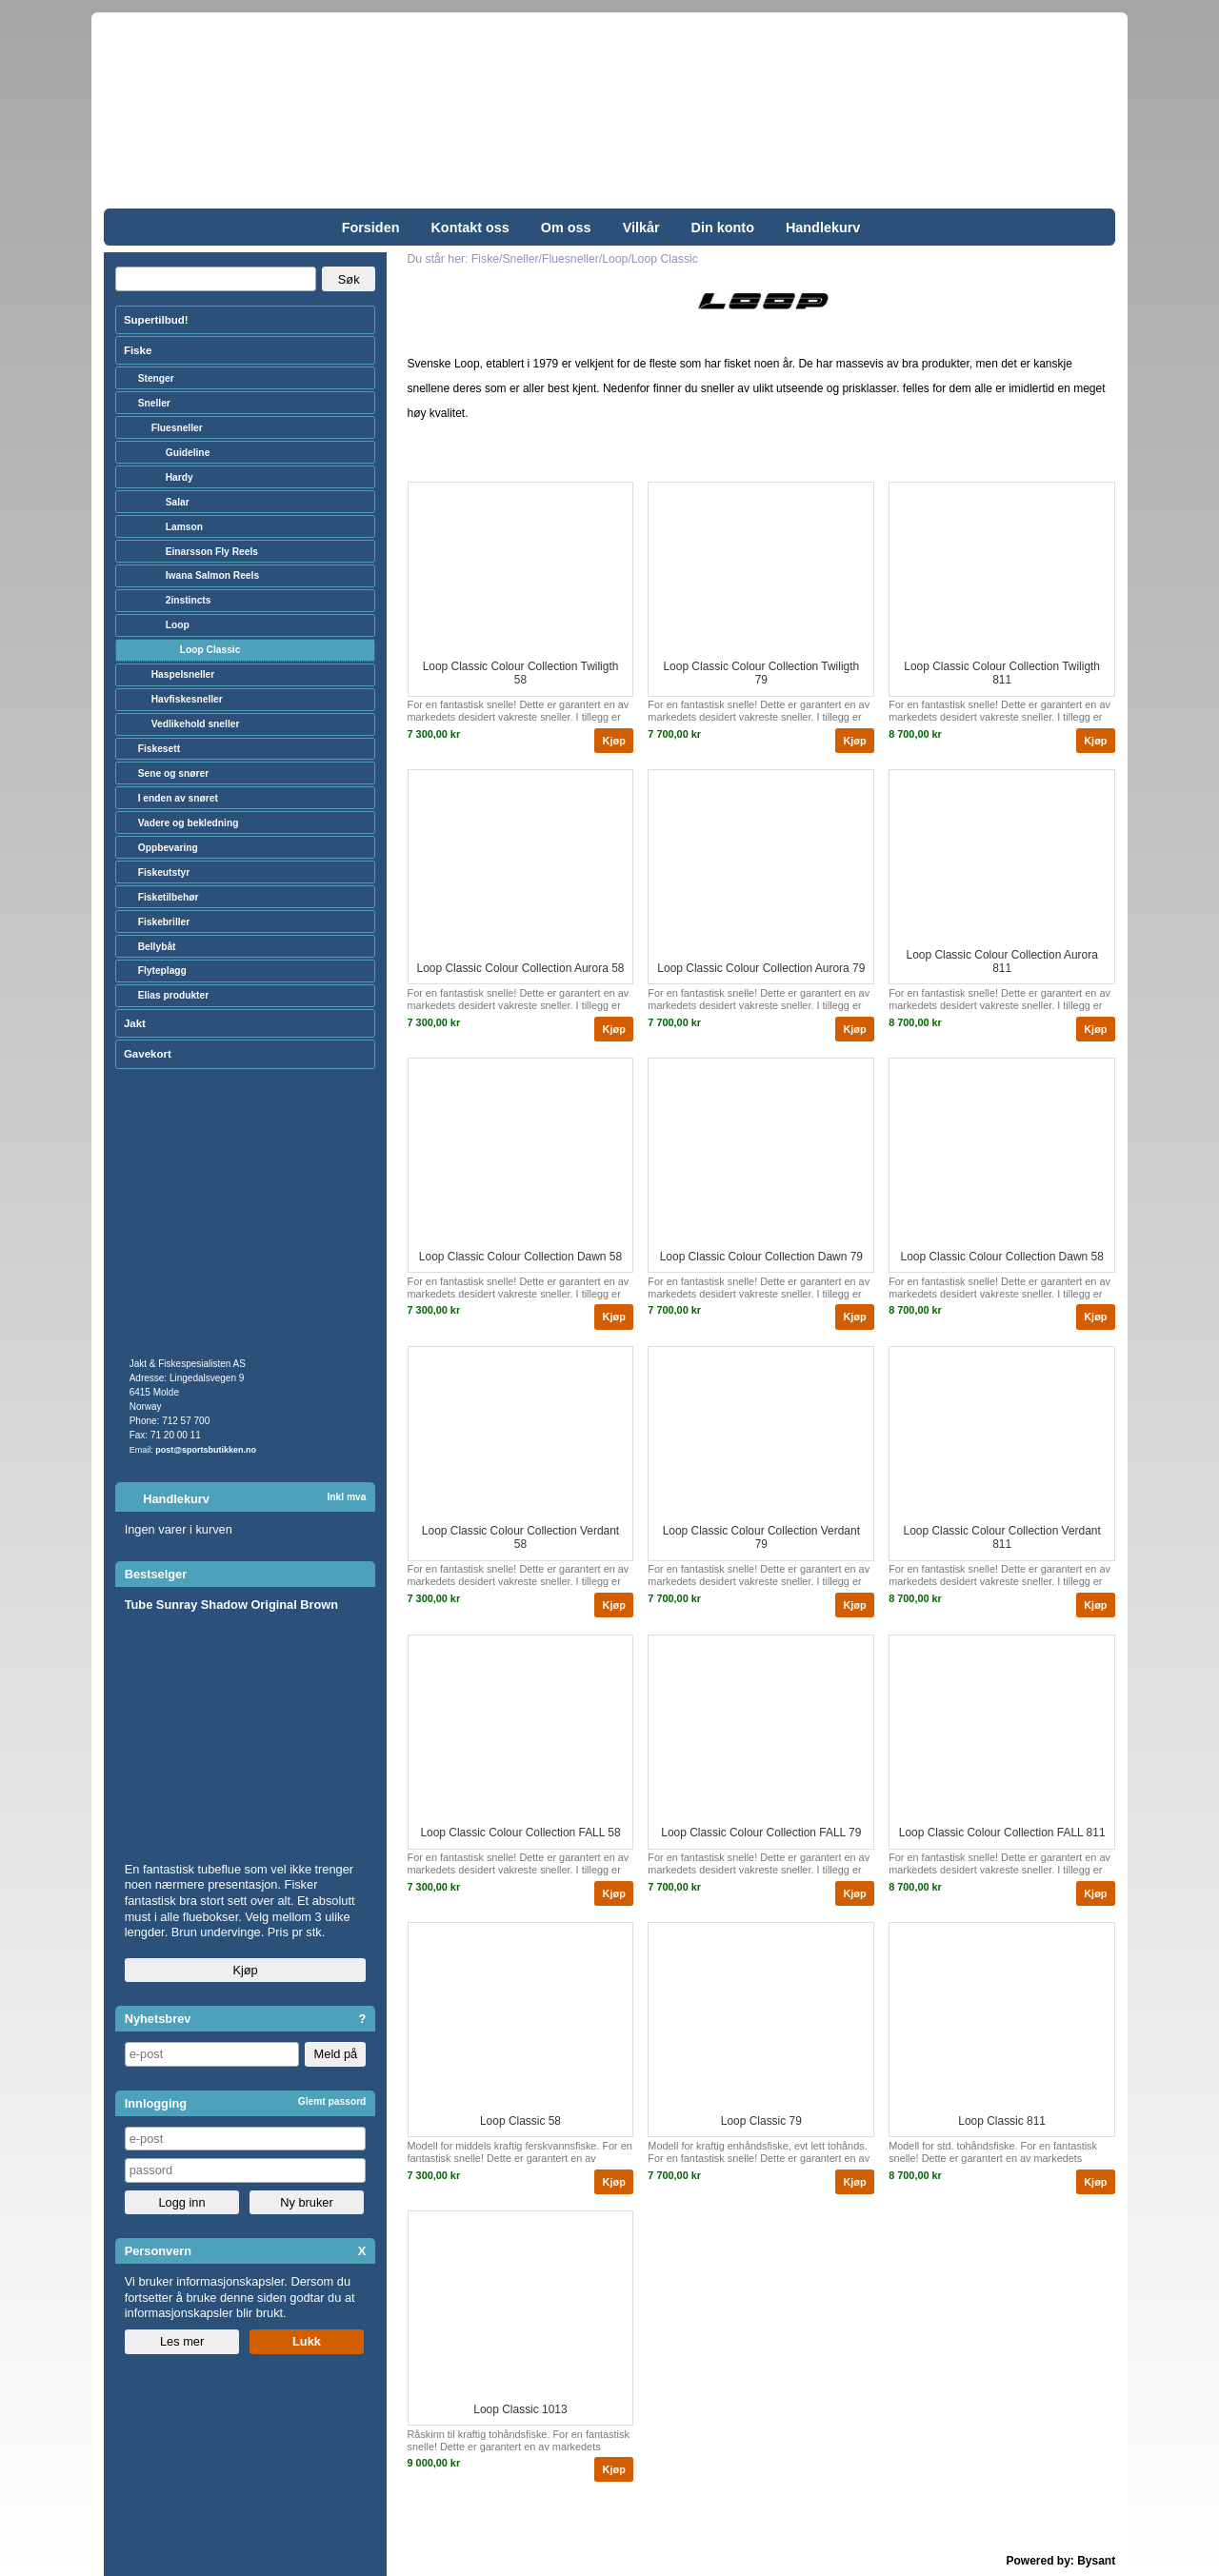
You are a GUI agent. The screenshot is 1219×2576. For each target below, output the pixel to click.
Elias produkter (174, 995)
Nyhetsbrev (158, 2018)
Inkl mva (346, 1497)
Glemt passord (332, 2101)
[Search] (215, 279)
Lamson (184, 527)
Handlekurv (823, 227)
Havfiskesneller (187, 699)
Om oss (566, 227)
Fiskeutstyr (164, 872)
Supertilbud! (156, 320)
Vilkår (641, 227)
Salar (178, 502)
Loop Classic (210, 649)
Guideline (188, 452)
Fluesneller (177, 428)
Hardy (179, 477)
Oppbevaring (168, 847)
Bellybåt (157, 946)
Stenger (156, 378)
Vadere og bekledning (188, 823)
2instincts (188, 600)
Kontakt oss (469, 227)
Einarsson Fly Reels (212, 551)
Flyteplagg (162, 970)
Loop (178, 625)
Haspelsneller (183, 674)
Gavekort (147, 1054)
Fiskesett (159, 748)
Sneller (154, 403)
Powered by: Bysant (1061, 2560)
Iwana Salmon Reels (212, 575)
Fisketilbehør (168, 897)
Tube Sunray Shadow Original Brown (231, 1604)
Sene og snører (174, 773)
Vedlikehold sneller (195, 724)
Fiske (137, 350)
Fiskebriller (164, 922)
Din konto (722, 227)
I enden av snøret (178, 798)
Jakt (135, 1023)
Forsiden (371, 227)
